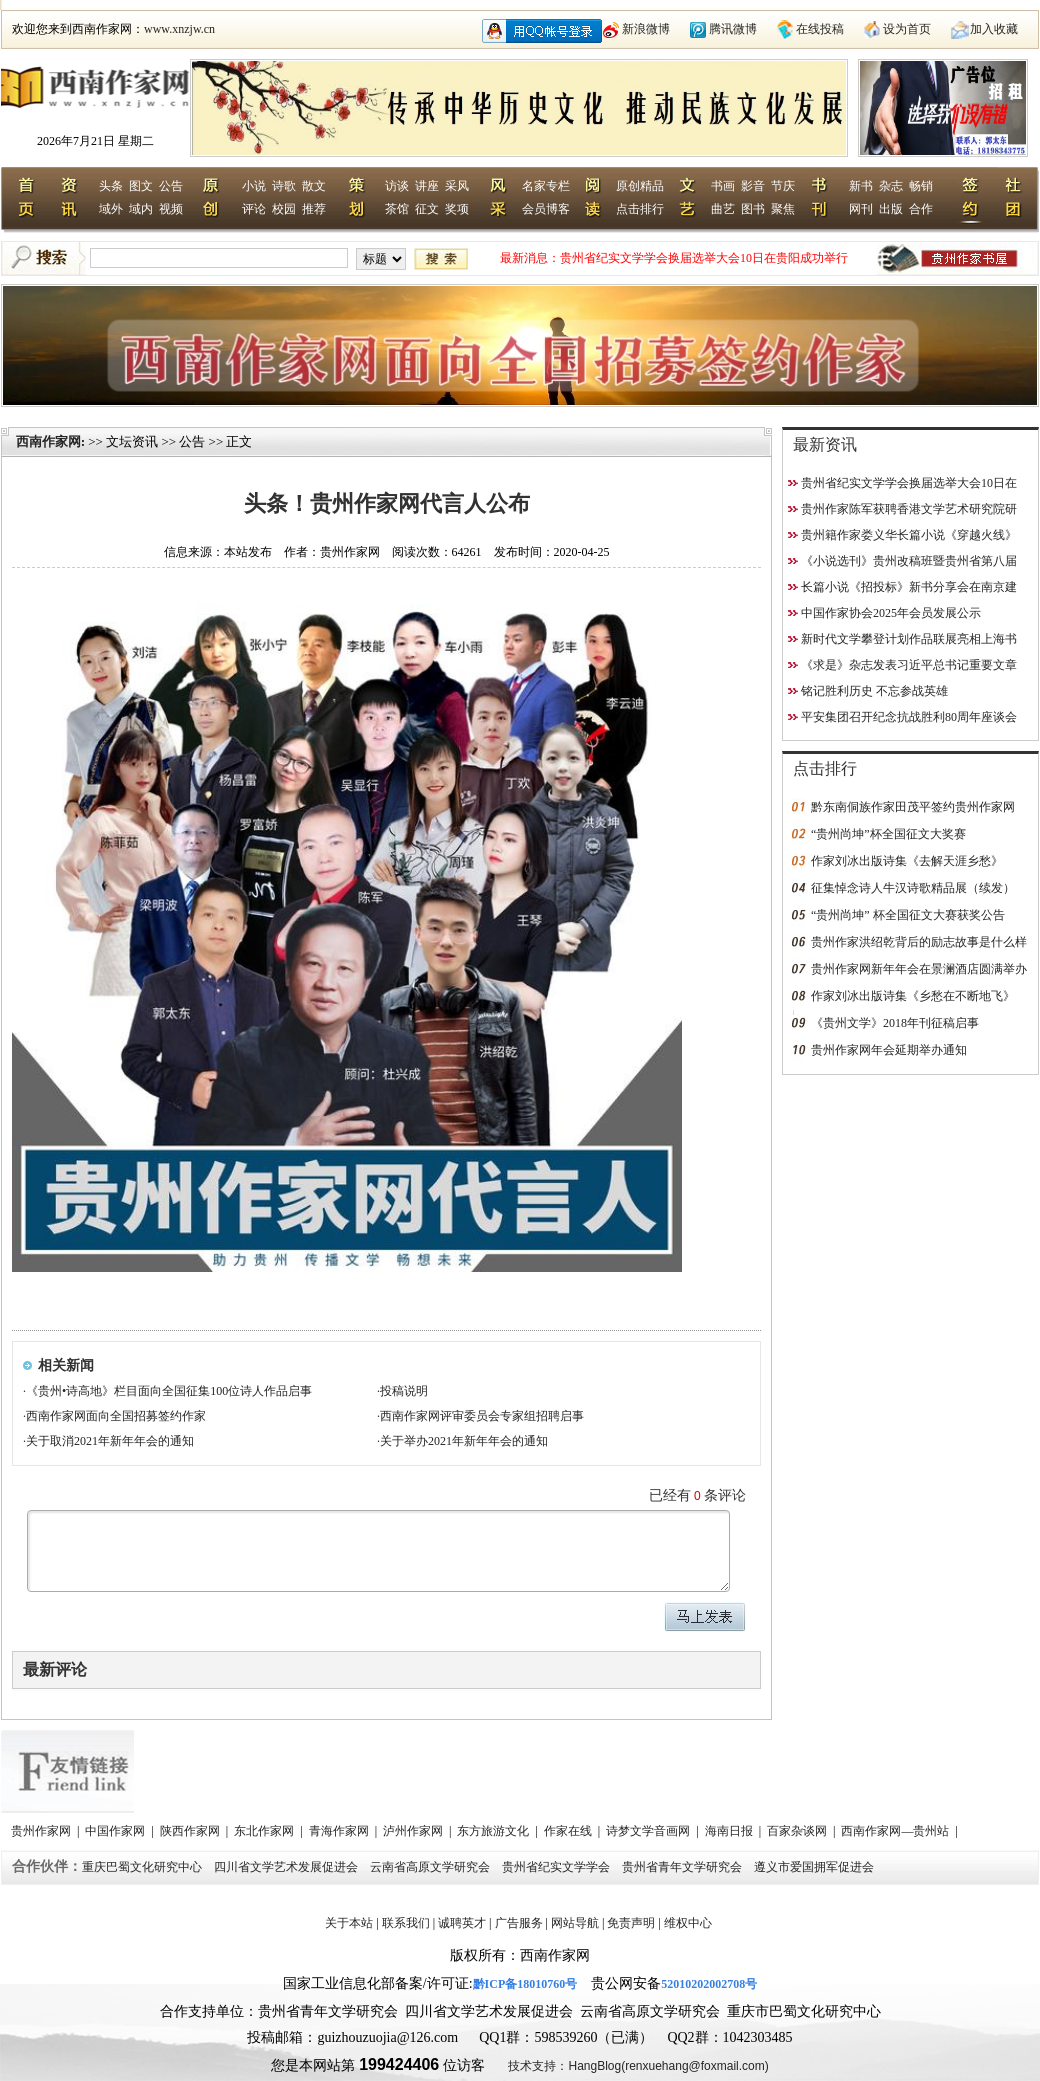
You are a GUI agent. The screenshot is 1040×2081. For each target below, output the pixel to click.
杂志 (891, 186)
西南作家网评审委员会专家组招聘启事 (482, 1416)
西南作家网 (48, 441)
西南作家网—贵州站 (896, 1831)
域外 (111, 209)
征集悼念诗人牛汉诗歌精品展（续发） (913, 888)
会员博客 (546, 209)
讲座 (427, 186)
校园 (284, 209)
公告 (171, 186)
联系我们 (406, 1923)
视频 (171, 209)
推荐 (314, 209)
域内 (141, 209)
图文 (141, 186)
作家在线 (569, 1831)
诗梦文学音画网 (649, 1831)
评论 (254, 209)
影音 (753, 186)
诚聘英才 (462, 1923)
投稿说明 (404, 1391)
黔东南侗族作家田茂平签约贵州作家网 (913, 807)
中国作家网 (116, 1831)
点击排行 (640, 209)
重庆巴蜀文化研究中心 (143, 1867)
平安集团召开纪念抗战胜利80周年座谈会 (909, 717)
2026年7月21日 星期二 (95, 141)
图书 (753, 209)
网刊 (861, 209)
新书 (861, 186)
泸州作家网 (414, 1831)
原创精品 (640, 186)
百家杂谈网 (798, 1831)
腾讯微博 (733, 29)
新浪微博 (646, 29)
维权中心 (688, 1923)
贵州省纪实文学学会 (557, 1867)
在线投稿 (820, 29)
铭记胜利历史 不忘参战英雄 (874, 691)
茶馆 (397, 209)
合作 (921, 209)
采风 (457, 186)
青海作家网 (340, 1831)
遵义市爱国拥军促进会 (815, 1867)
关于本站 (349, 1923)
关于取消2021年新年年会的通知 (110, 1441)
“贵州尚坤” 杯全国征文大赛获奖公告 (908, 915)
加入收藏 (994, 29)
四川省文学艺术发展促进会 (287, 1867)
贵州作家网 (42, 1831)
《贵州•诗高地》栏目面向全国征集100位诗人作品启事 (169, 1391)
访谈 (397, 186)
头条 (111, 186)
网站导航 (575, 1923)
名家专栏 (546, 186)
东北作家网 (265, 1831)
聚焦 (783, 209)
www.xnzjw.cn (179, 29)
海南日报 (730, 1831)
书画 (723, 186)
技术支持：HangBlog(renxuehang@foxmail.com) (638, 2066)
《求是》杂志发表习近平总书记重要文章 (909, 665)
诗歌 (284, 186)
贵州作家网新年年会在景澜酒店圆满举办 (919, 969)
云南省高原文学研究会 (431, 1867)
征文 (427, 209)
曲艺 (723, 209)
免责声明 (631, 1923)
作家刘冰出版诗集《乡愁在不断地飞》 (913, 996)
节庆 (783, 186)
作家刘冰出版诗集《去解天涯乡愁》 (907, 861)
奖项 (457, 209)
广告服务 (519, 1923)
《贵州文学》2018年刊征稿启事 (895, 1023)
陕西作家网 (191, 1831)
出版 (891, 209)
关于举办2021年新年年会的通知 (464, 1441)
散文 (314, 186)
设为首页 (907, 29)
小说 (254, 186)
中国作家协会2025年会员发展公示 (891, 613)
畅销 (921, 186)
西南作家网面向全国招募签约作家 (116, 1416)
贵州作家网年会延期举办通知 (889, 1050)
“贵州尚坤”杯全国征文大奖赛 (888, 834)
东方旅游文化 (494, 1831)
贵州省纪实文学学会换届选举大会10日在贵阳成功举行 (704, 258)
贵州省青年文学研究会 (683, 1867)
